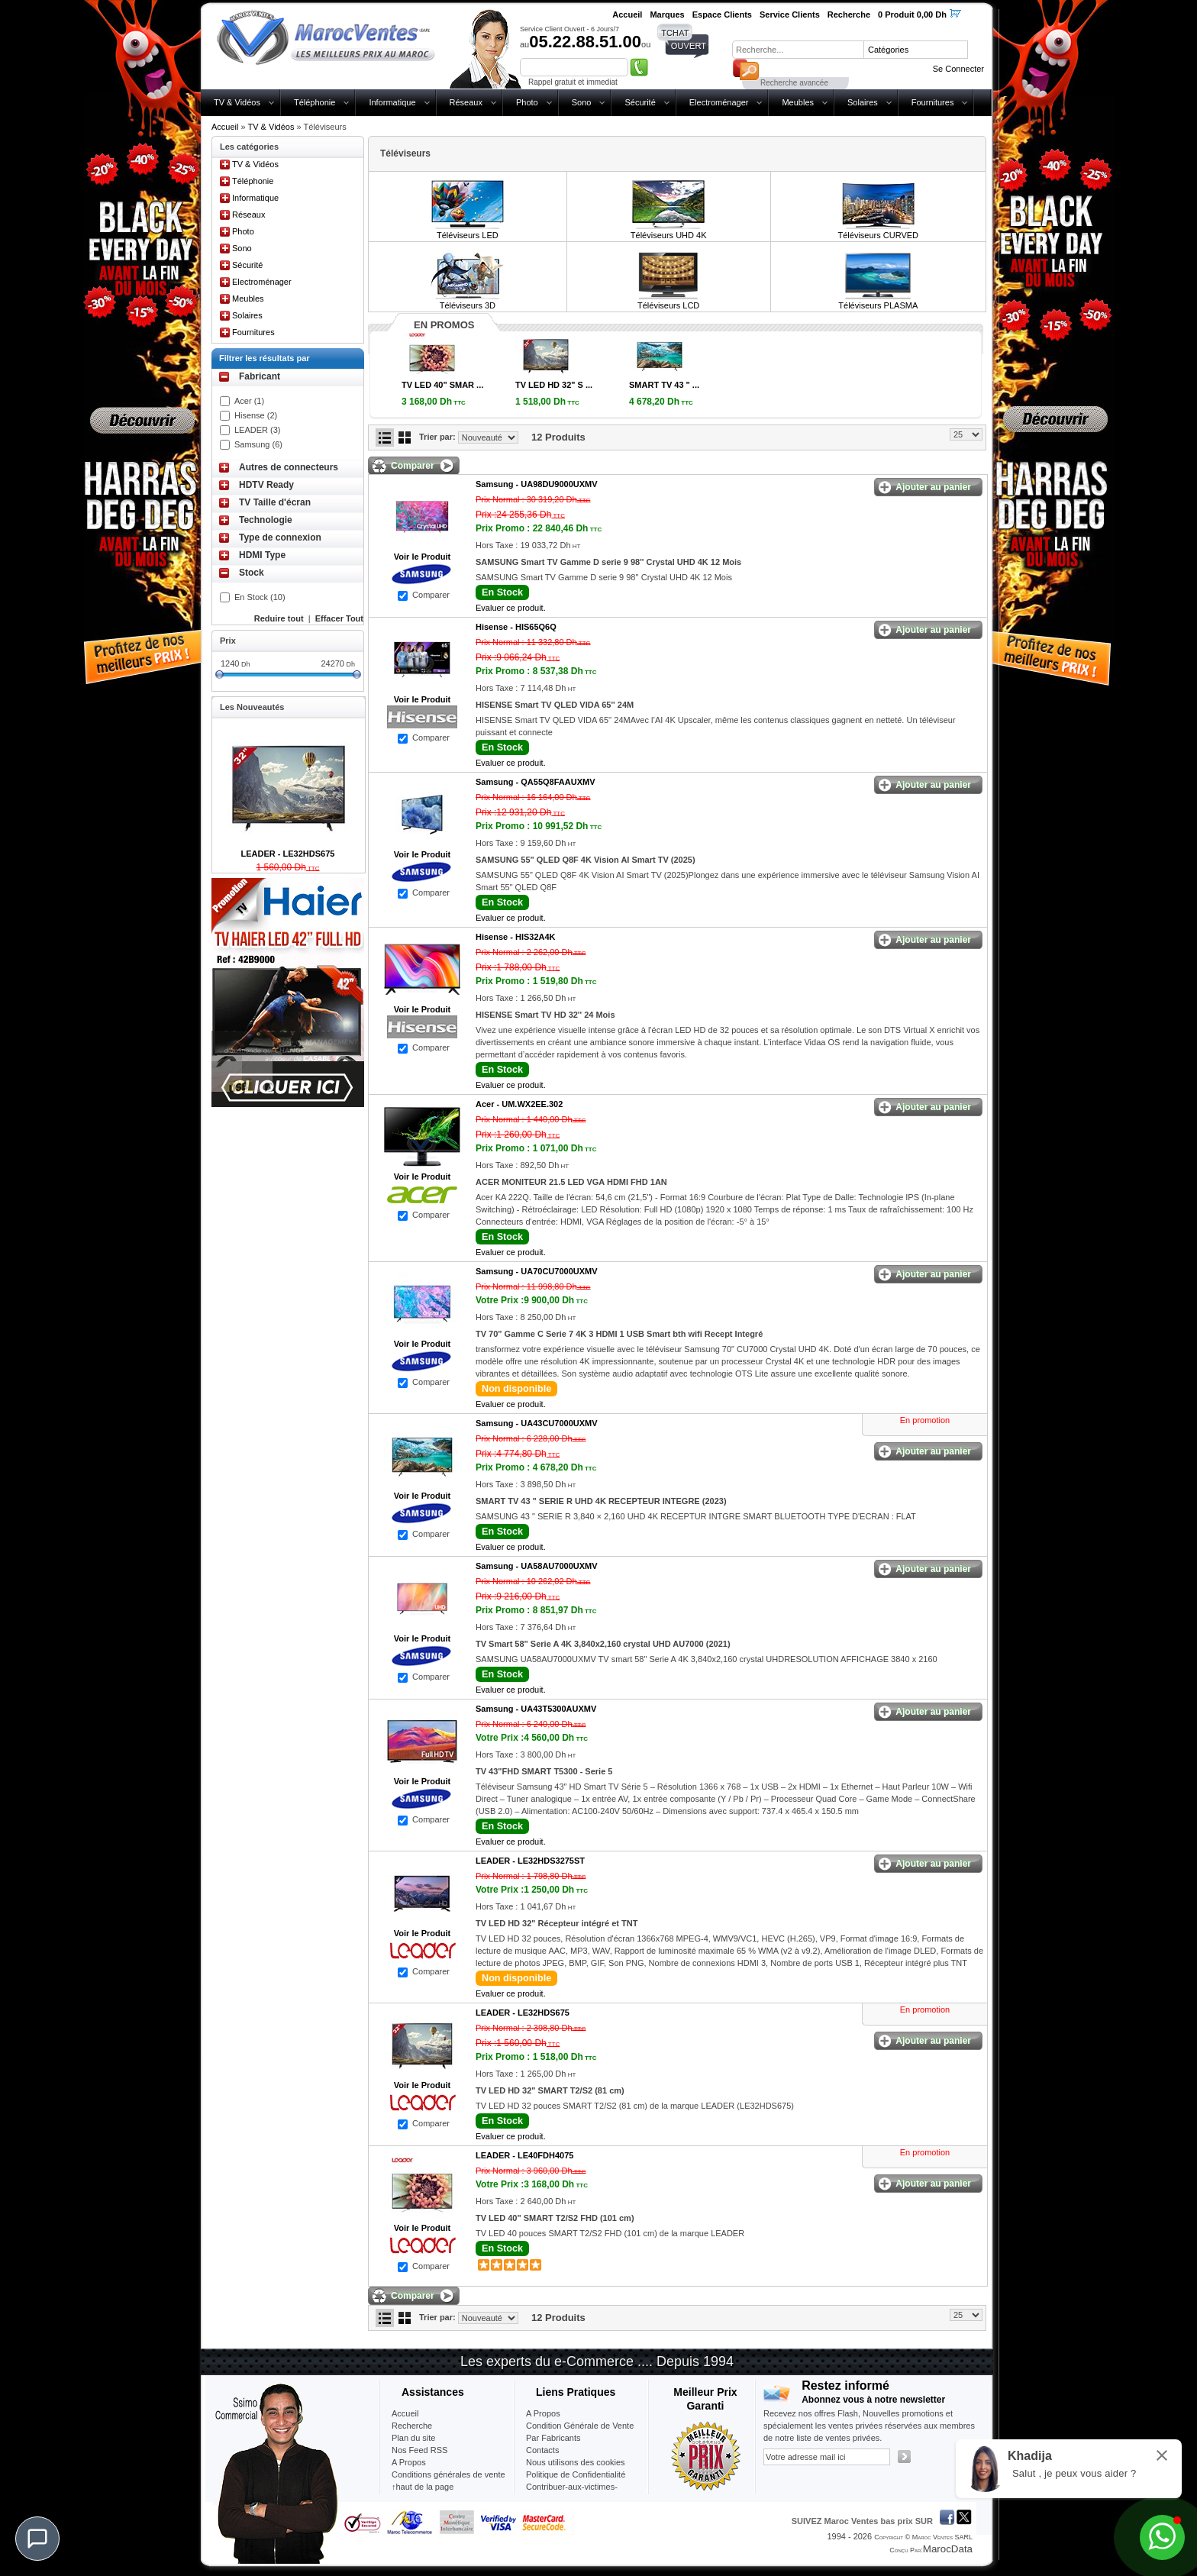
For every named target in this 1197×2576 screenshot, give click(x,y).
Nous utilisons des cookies (575, 2462)
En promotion (925, 1420)
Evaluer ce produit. (511, 607)
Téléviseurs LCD (668, 305)
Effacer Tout (339, 618)
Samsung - (537, 484)
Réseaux (466, 102)
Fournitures (932, 102)
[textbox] (797, 49)
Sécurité (639, 102)
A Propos (543, 2413)
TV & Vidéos (237, 102)
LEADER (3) (257, 429)
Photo (527, 102)
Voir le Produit (422, 556)
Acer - (519, 1104)
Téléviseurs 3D (467, 305)
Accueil (224, 126)
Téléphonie (314, 102)
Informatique (392, 102)
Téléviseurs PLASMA (878, 305)
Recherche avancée (794, 83)
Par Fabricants (553, 2437)
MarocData (948, 2549)
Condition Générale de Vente (580, 2425)
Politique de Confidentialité (575, 2474)
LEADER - (530, 1860)
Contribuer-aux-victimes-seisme (572, 2492)
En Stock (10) (260, 597)
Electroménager (719, 102)
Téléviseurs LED (467, 235)
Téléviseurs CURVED (877, 235)
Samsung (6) (258, 444)
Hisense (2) (255, 415)
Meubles (798, 102)
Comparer (431, 594)
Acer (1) (249, 400)
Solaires (862, 102)
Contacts (542, 2450)
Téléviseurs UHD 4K (669, 235)
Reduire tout (279, 618)
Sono (582, 102)
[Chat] (37, 2538)
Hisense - (516, 626)
